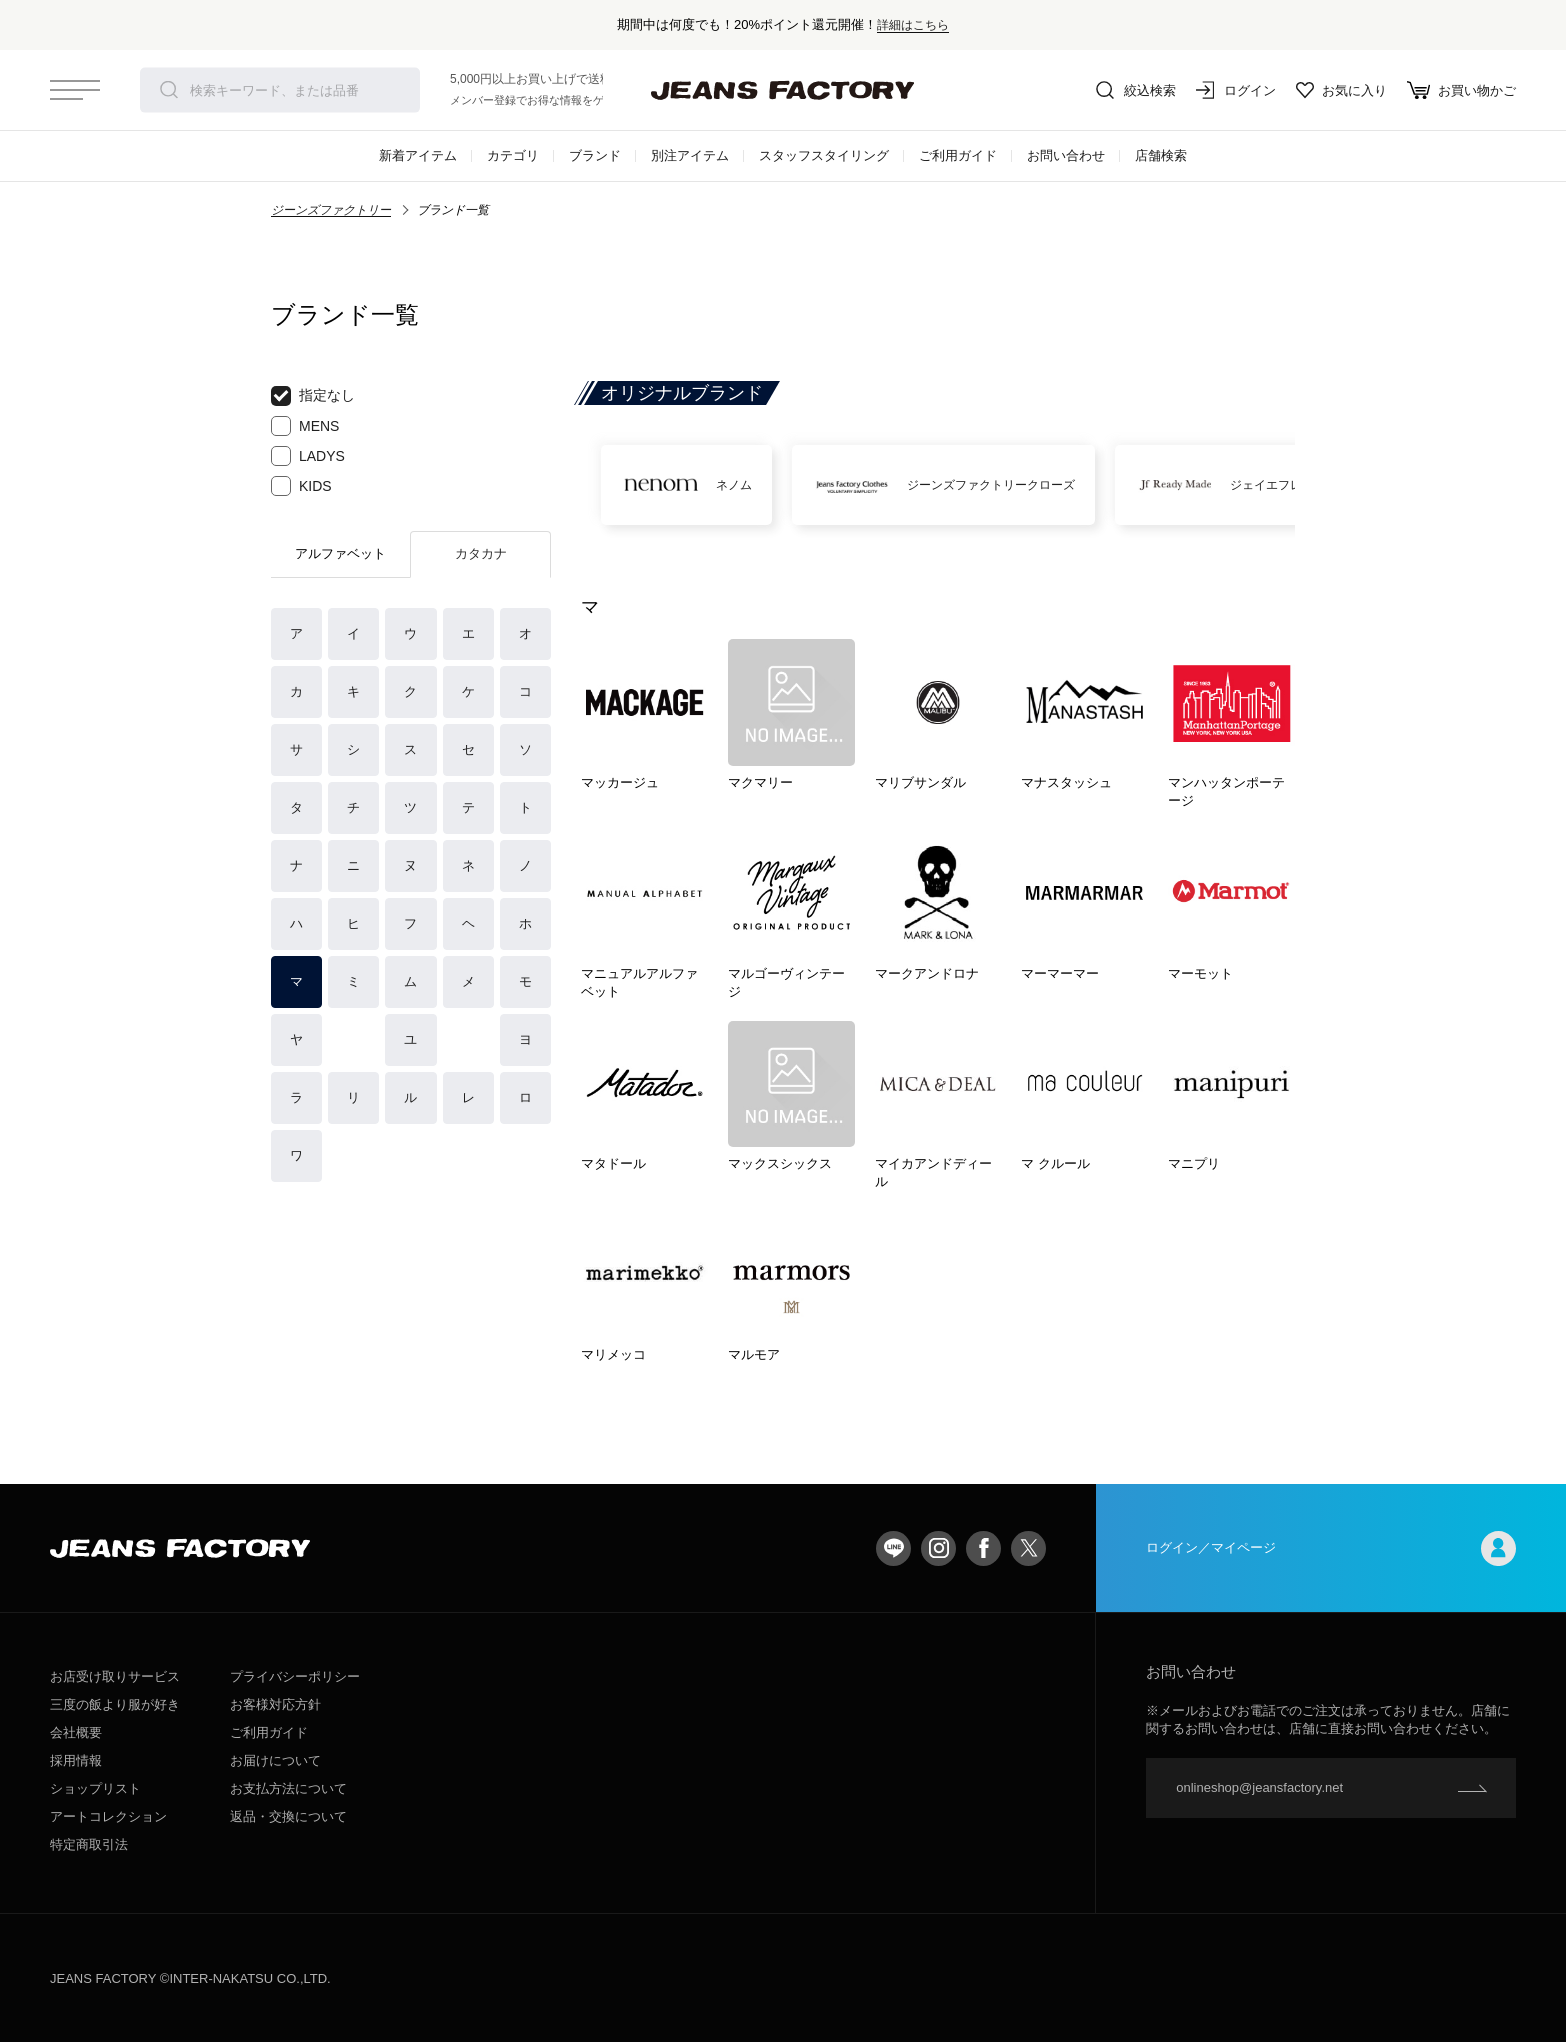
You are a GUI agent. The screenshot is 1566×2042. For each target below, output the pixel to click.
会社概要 (76, 1732)
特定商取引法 (89, 1844)
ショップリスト (95, 1788)
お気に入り (1341, 90)
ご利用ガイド (958, 155)
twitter (1028, 1548)
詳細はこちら (913, 24)
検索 (169, 90)
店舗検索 (1161, 155)
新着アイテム (418, 155)
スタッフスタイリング (824, 155)
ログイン (1236, 90)
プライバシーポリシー (295, 1676)
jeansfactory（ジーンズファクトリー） (783, 90)
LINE (893, 1548)
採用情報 (76, 1760)
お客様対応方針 (275, 1704)
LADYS (308, 456)
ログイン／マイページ (1331, 1548)
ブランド (595, 155)
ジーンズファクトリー (331, 210)
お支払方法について (288, 1788)
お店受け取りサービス (115, 1676)
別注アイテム (690, 155)
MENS (305, 426)
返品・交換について (288, 1816)
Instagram (938, 1548)
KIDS (301, 486)
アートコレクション (108, 1816)
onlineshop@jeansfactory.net (1259, 1787)
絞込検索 (1136, 90)
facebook (983, 1548)
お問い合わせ (1066, 155)
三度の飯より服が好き (115, 1704)
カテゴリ (513, 155)
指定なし (313, 396)
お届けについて (275, 1760)
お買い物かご (1461, 90)
